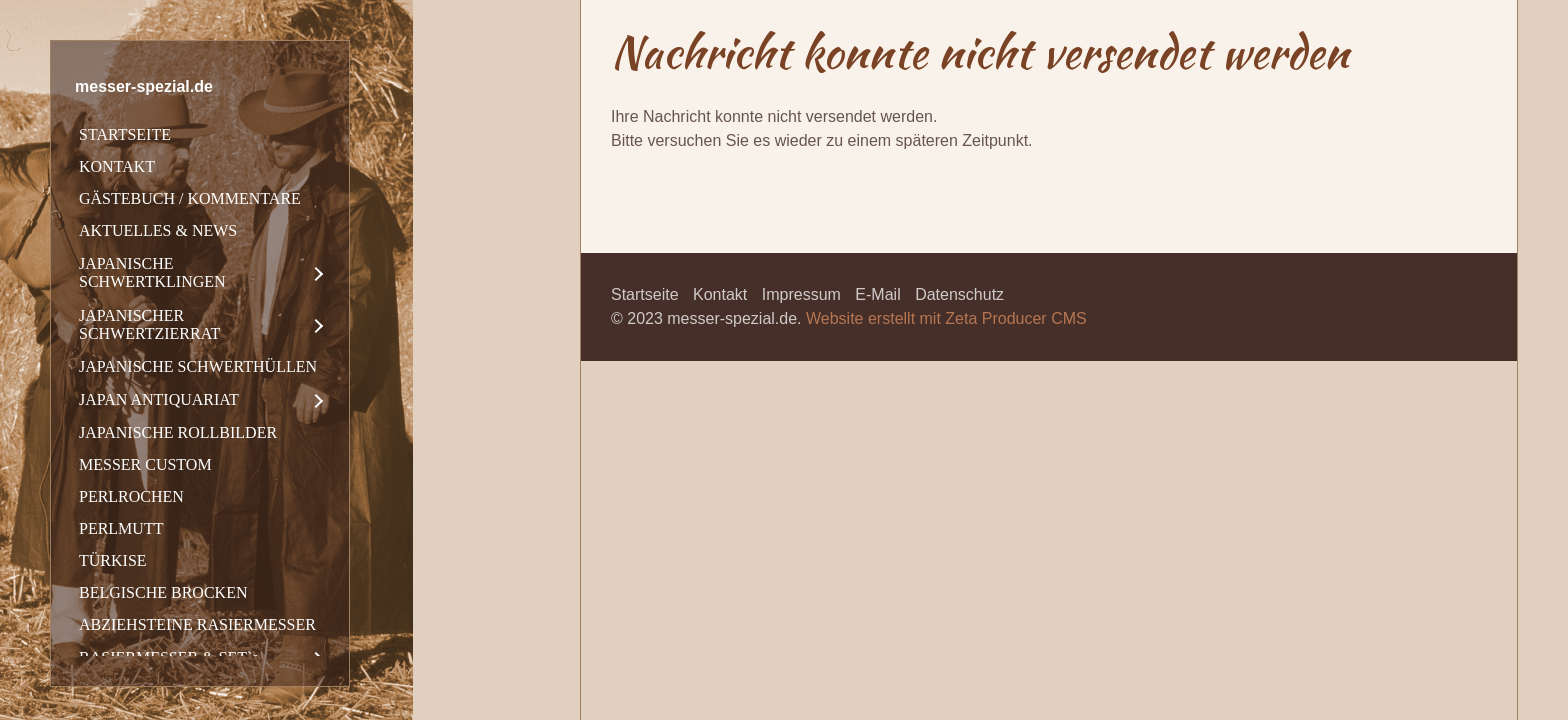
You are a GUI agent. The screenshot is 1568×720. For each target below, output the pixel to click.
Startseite (645, 294)
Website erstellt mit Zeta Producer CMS (946, 318)
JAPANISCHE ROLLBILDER (178, 432)
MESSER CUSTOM (145, 464)
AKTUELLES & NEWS (158, 230)
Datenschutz (959, 294)
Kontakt (720, 294)
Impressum (801, 294)
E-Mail (877, 294)
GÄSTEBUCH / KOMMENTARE (190, 198)
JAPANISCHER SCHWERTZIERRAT (149, 324)
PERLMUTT (121, 528)
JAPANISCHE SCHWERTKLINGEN (152, 272)
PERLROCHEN (131, 496)
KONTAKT (117, 166)
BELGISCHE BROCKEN (163, 592)
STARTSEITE (125, 134)
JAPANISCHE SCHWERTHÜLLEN (198, 366)
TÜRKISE (113, 560)
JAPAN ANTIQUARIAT (159, 399)
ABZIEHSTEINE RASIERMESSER (197, 624)
